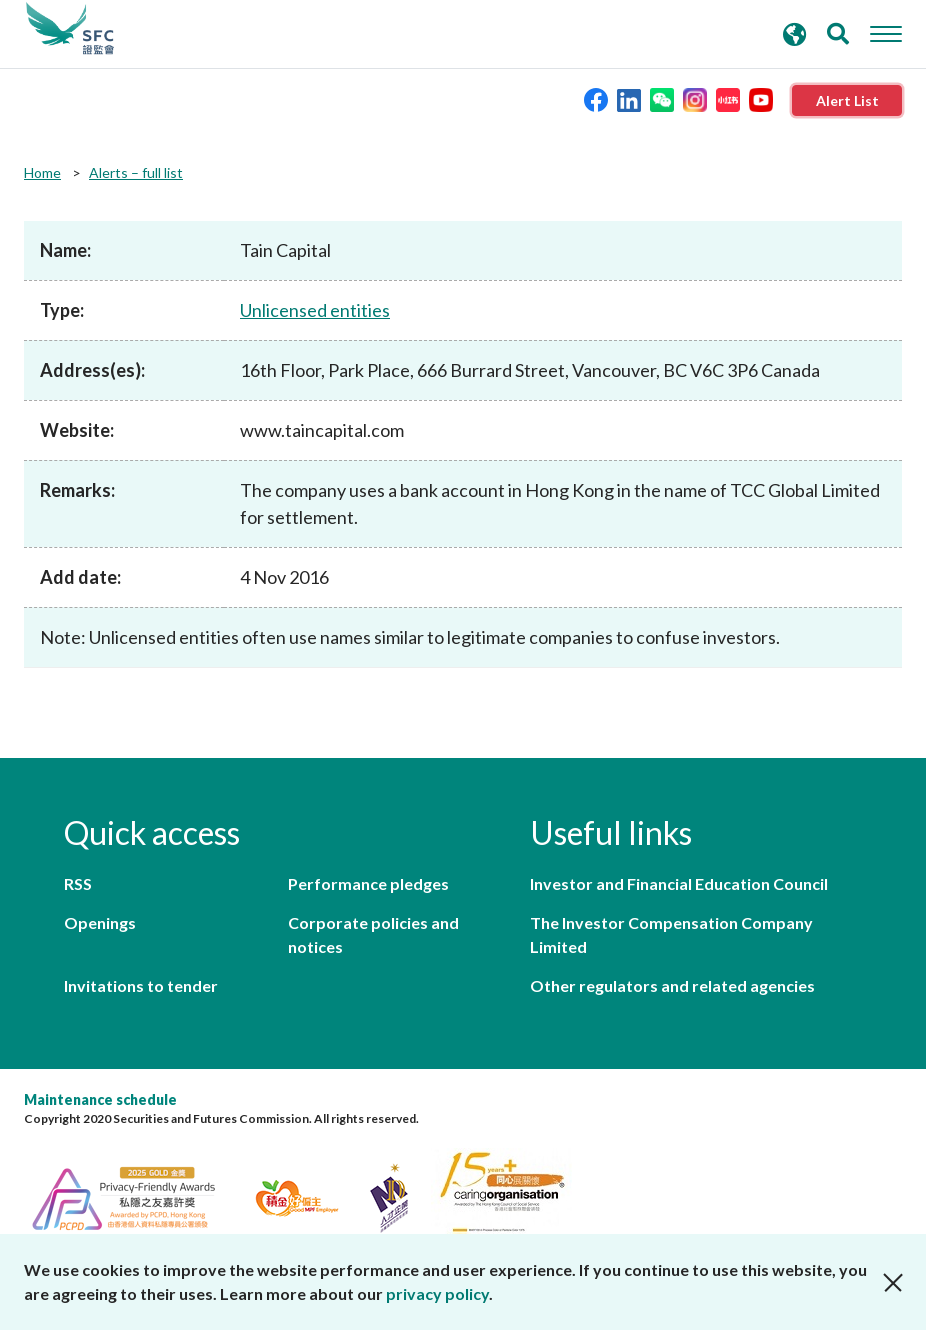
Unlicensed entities (315, 310)
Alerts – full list (136, 172)
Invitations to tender (141, 985)
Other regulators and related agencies (672, 985)
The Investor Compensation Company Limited (671, 934)
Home (42, 172)
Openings (100, 922)
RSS (78, 883)
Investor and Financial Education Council (679, 883)
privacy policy (437, 1293)
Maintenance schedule (100, 1099)
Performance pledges (368, 883)
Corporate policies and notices (373, 934)
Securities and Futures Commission (70, 29)
